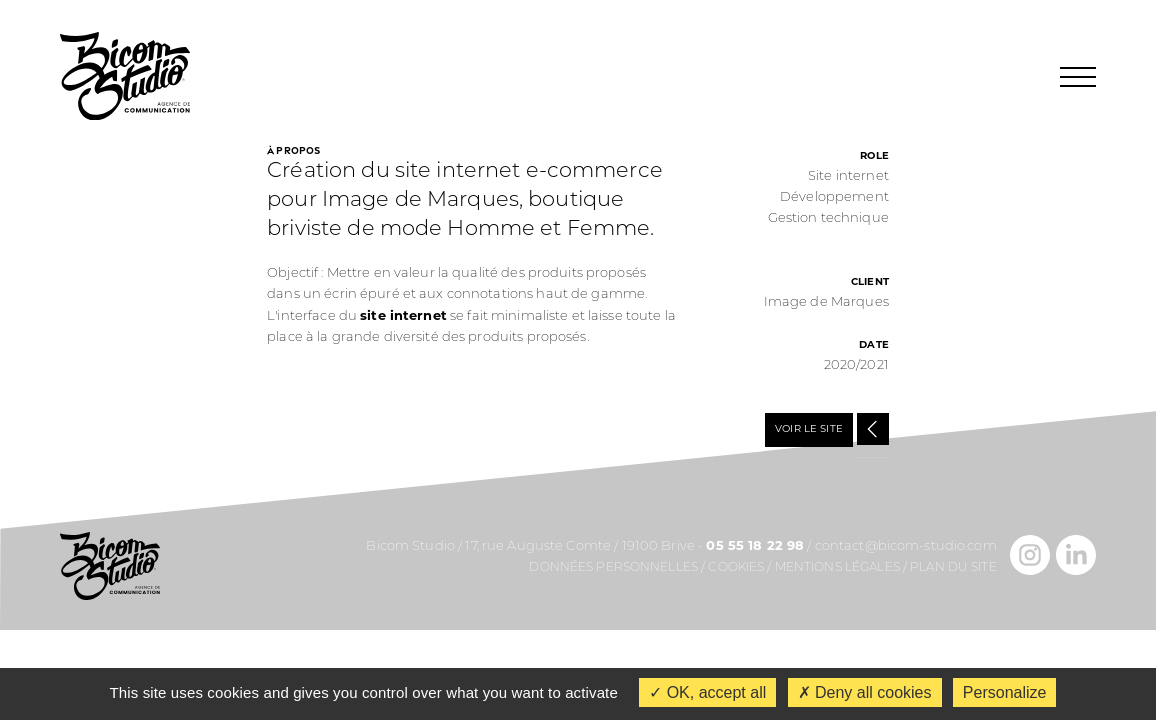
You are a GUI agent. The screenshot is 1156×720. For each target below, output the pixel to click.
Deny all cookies (865, 692)
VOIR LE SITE (809, 429)
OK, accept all (707, 692)
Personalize (1005, 692)
